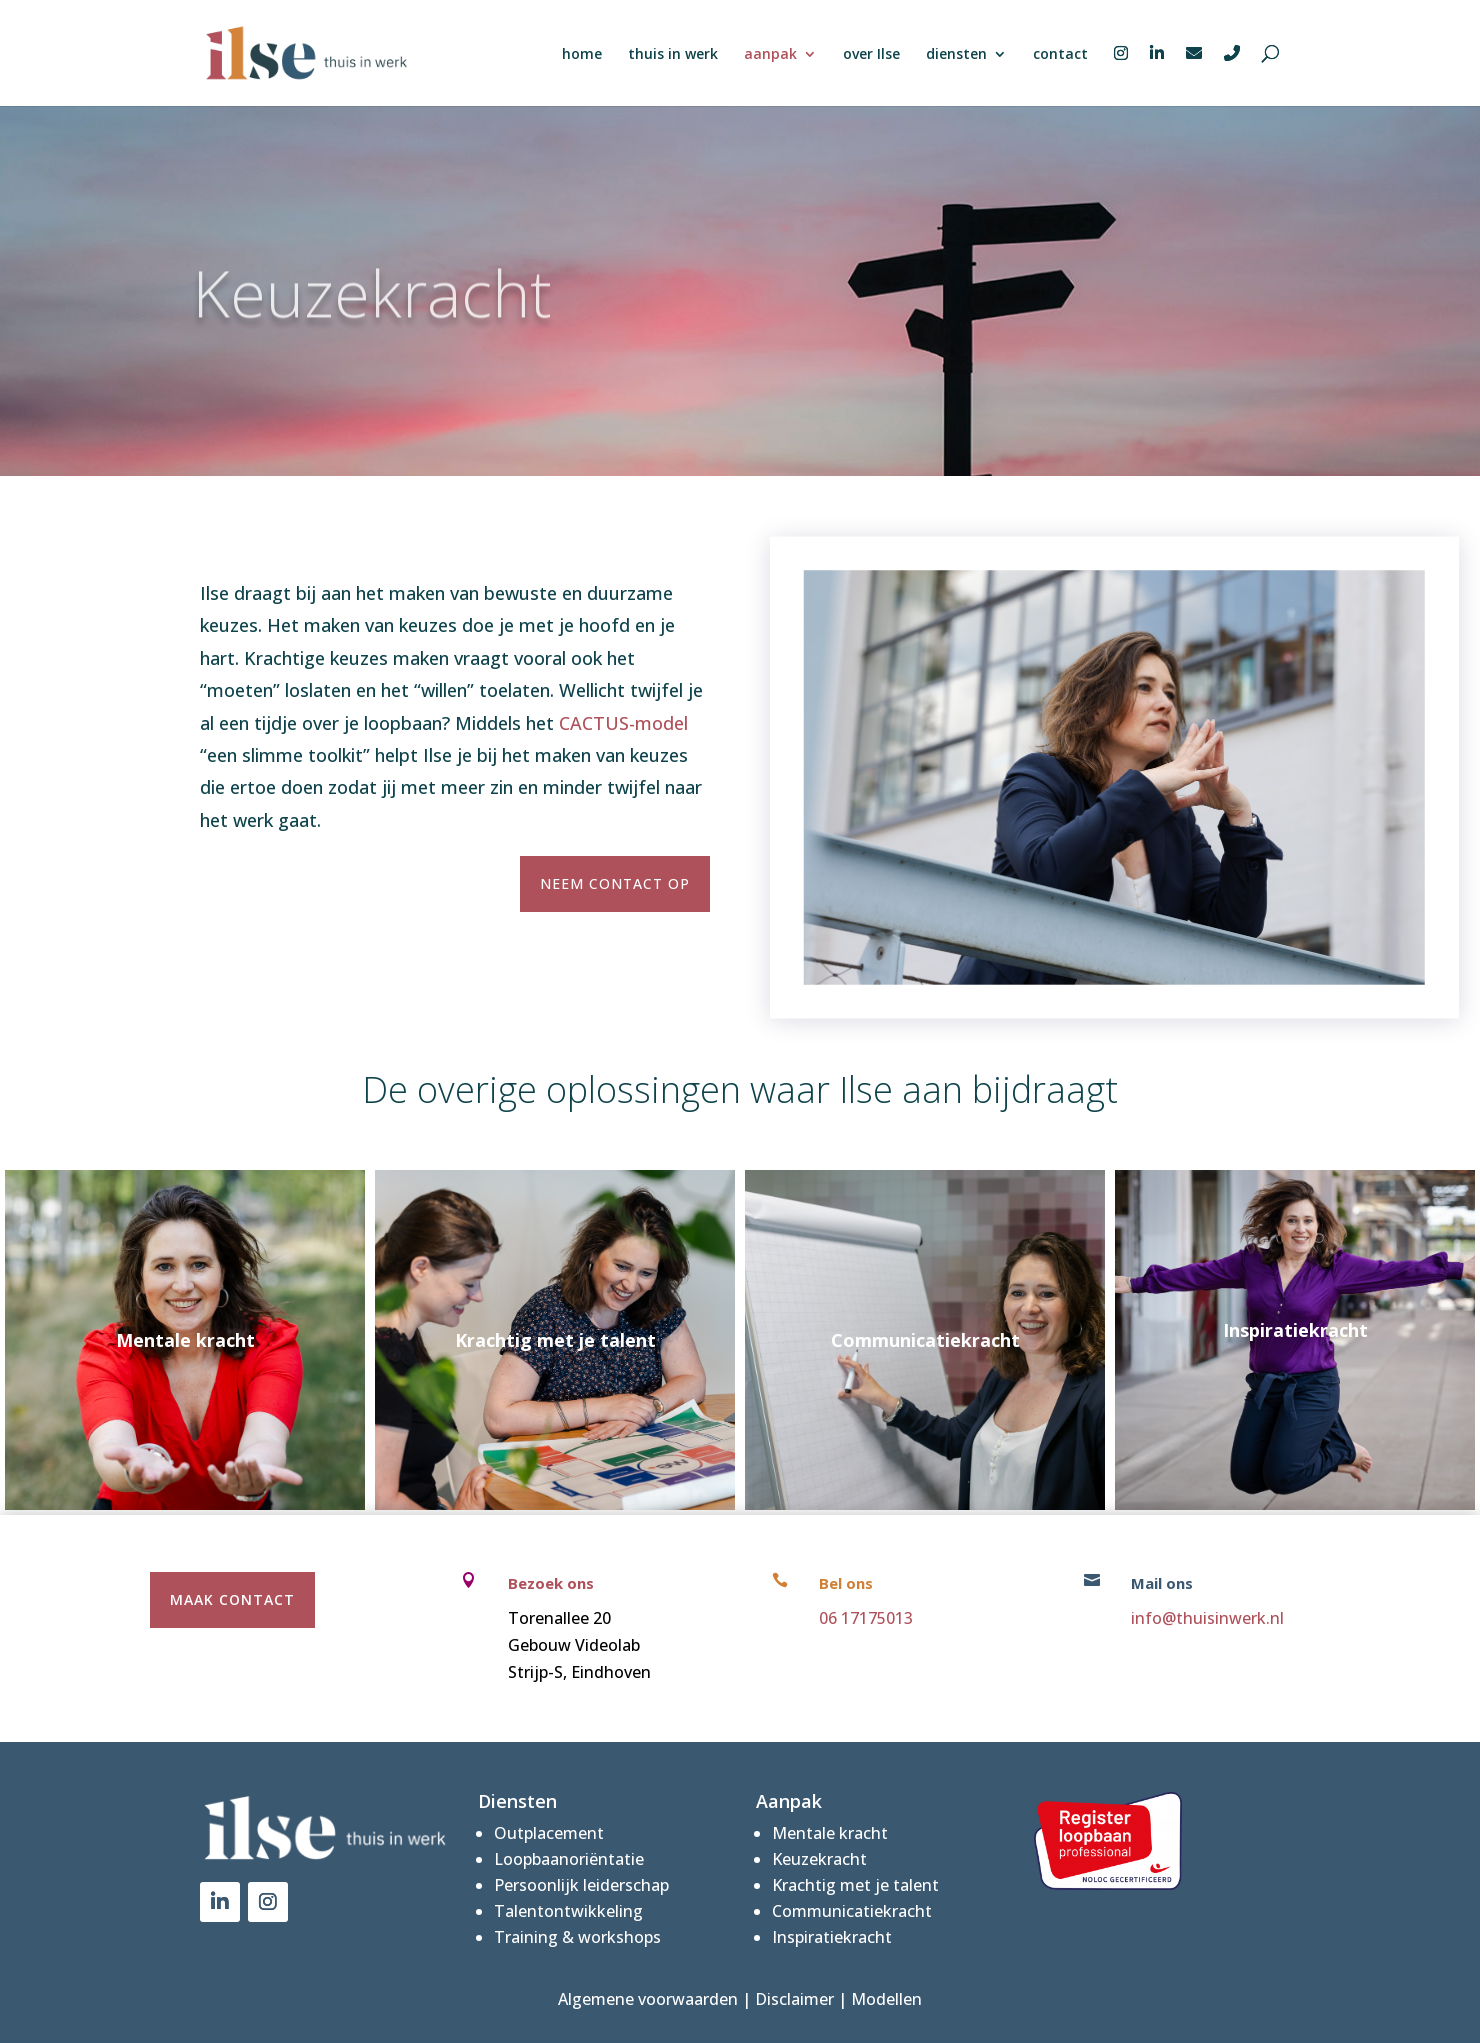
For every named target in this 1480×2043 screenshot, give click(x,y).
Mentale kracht (830, 1833)
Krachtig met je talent (855, 1885)
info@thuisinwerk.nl (1207, 1618)
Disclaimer (794, 1999)
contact (1060, 55)
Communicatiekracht (852, 1911)
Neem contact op (615, 883)
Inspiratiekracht (832, 1937)
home (582, 55)
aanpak (770, 55)
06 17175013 (866, 1618)
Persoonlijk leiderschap (581, 1885)
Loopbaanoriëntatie (569, 1859)
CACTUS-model (623, 723)
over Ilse (871, 55)
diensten (956, 55)
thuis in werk (673, 55)
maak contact (232, 1599)
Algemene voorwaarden (648, 1999)
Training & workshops (577, 1937)
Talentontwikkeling (568, 1911)
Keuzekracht (819, 1859)
